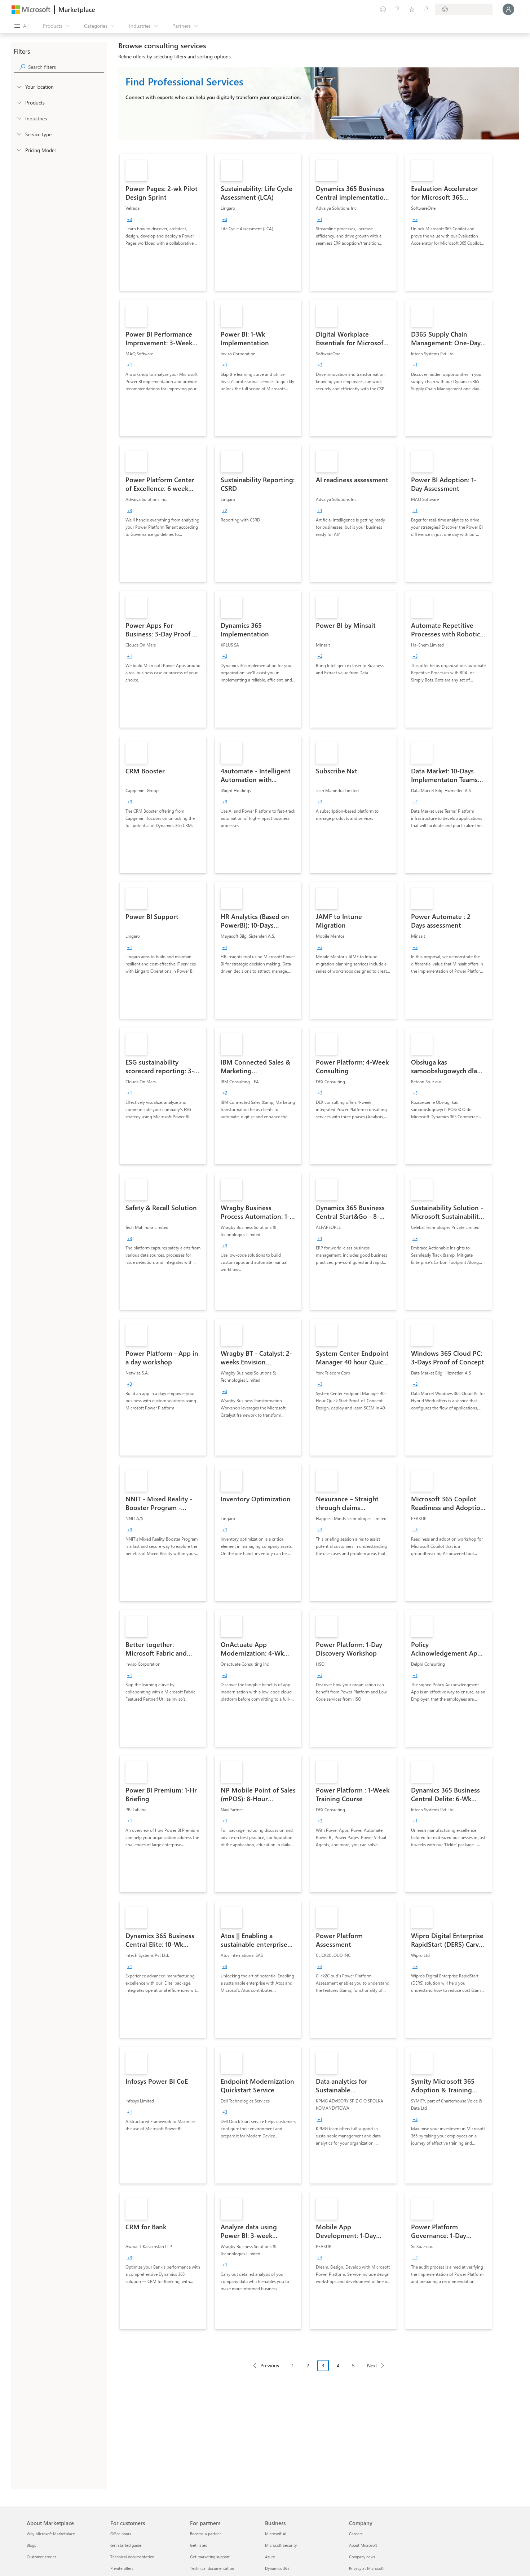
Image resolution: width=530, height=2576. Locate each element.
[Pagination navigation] (318, 2371)
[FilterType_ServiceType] (18, 134)
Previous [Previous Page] (269, 2365)
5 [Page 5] (353, 2365)
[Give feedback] (383, 9)
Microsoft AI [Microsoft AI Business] (275, 2533)
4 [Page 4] (338, 2365)
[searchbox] (66, 67)
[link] (163, 222)
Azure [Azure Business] (270, 2556)
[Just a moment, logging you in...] (508, 9)
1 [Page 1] (292, 2365)
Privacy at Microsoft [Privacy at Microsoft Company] (366, 2568)
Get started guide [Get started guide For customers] (125, 2545)
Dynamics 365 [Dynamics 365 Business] (277, 2568)
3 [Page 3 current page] (323, 2365)
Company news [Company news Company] (362, 2556)
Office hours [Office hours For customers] (120, 2533)
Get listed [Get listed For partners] (198, 2545)
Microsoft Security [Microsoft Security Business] (281, 2545)
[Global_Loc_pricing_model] (18, 149)
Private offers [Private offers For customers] (121, 2568)
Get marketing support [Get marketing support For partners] (210, 2556)
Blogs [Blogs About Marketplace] (31, 2545)
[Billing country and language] (464, 9)
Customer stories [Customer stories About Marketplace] (42, 2556)
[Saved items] (412, 9)
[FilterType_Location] (18, 86)
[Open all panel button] (21, 26)
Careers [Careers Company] (356, 2533)
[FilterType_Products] (18, 102)
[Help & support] (397, 9)
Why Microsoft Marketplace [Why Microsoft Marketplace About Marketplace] (51, 2533)
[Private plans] (426, 9)
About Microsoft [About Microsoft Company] (363, 2545)
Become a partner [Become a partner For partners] (205, 2533)
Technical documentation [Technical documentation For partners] (212, 2568)
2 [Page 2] (307, 2365)
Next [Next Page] (372, 2365)
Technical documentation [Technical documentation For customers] (132, 2556)
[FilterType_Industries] (18, 118)
